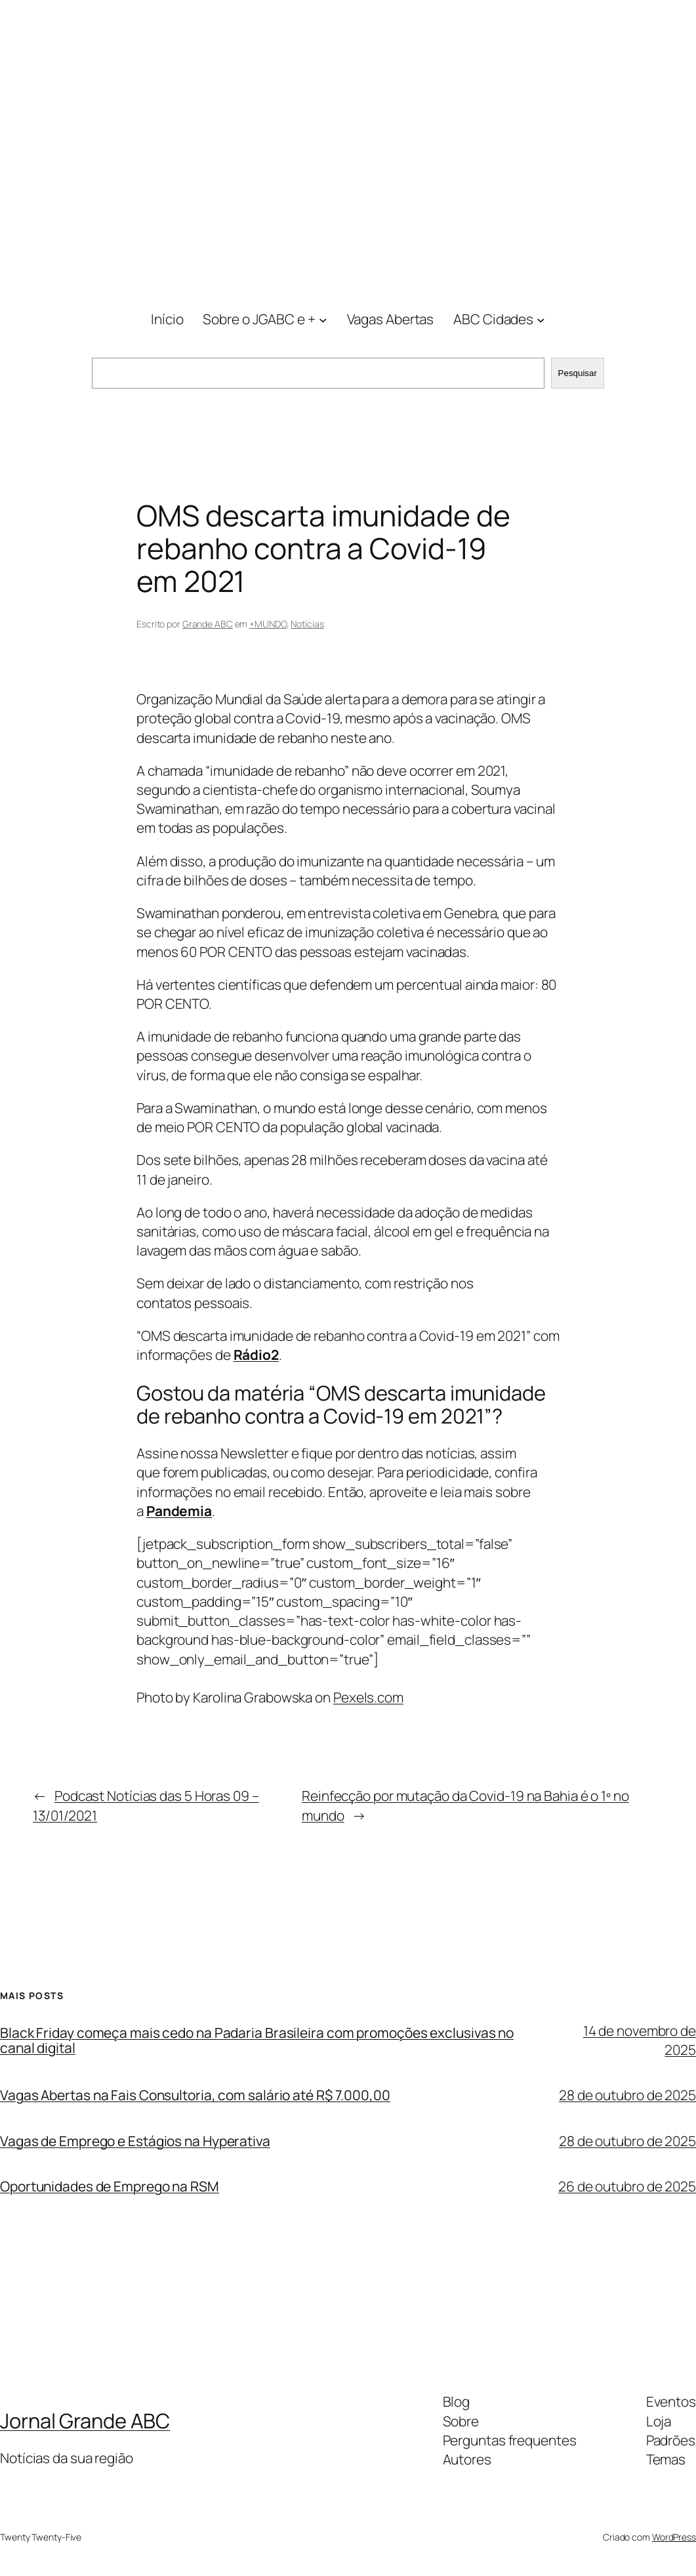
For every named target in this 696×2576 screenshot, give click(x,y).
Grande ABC (207, 624)
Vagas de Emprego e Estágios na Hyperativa (135, 2141)
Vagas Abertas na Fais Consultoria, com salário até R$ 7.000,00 (195, 2095)
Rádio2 (256, 1354)
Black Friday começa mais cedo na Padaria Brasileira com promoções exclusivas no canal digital (257, 2040)
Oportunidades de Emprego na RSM (109, 2186)
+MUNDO (267, 624)
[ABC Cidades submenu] (541, 320)
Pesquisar (577, 373)
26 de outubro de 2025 (627, 2186)
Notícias (307, 624)
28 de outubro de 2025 (627, 2095)
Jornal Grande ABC (85, 2420)
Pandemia (179, 1511)
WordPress (674, 2537)
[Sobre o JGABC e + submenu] (323, 320)
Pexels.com (368, 1697)
